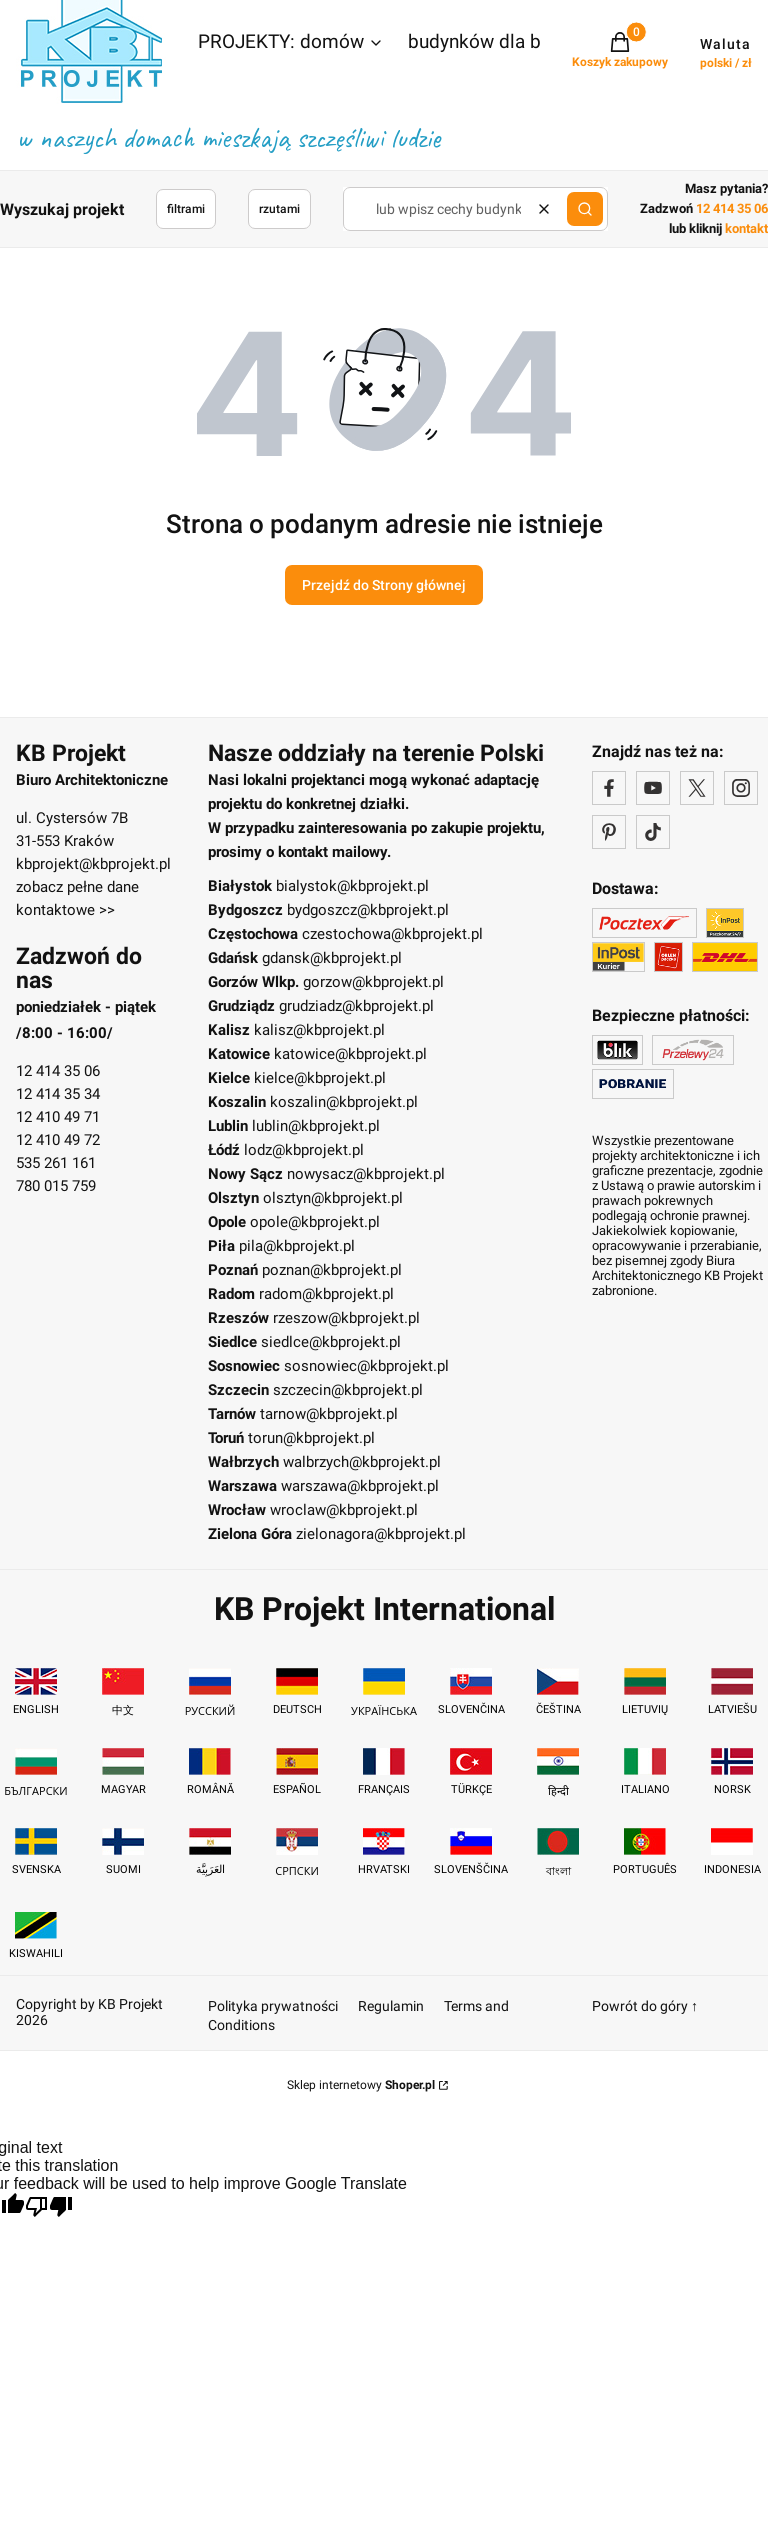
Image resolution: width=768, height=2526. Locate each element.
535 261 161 (56, 1163)
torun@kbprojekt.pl (311, 1438)
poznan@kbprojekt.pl (332, 1270)
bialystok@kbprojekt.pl (352, 886)
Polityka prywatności (273, 2006)
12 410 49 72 (58, 1140)
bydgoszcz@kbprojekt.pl (368, 910)
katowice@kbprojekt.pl (350, 1054)
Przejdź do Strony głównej (384, 585)
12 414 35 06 (58, 1071)
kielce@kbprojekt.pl (320, 1078)
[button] (291, 44)
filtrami (186, 209)
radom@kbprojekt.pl (326, 1294)
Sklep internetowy (361, 2085)
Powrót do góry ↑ (645, 2006)
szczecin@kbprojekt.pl (348, 1390)
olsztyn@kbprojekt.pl (333, 1198)
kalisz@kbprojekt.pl (319, 1030)
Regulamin (391, 2006)
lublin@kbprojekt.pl (316, 1126)
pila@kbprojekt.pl (297, 1246)
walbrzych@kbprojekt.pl (362, 1462)
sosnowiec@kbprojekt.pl (366, 1366)
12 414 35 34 (58, 1094)
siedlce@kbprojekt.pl (331, 1342)
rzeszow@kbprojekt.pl (346, 1318)
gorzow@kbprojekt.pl (373, 982)
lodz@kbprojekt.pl (304, 1150)
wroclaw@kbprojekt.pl (344, 1510)
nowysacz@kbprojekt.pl (366, 1174)
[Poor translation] (49, 2208)
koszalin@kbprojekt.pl (344, 1102)
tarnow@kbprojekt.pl (329, 1414)
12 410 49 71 (58, 1117)
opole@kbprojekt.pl (315, 1222)
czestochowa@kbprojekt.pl (392, 934)
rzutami (279, 209)
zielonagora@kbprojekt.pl (381, 1534)
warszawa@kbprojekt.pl (360, 1486)
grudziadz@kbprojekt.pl (356, 1006)
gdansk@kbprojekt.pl (332, 958)
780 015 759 (56, 1186)
